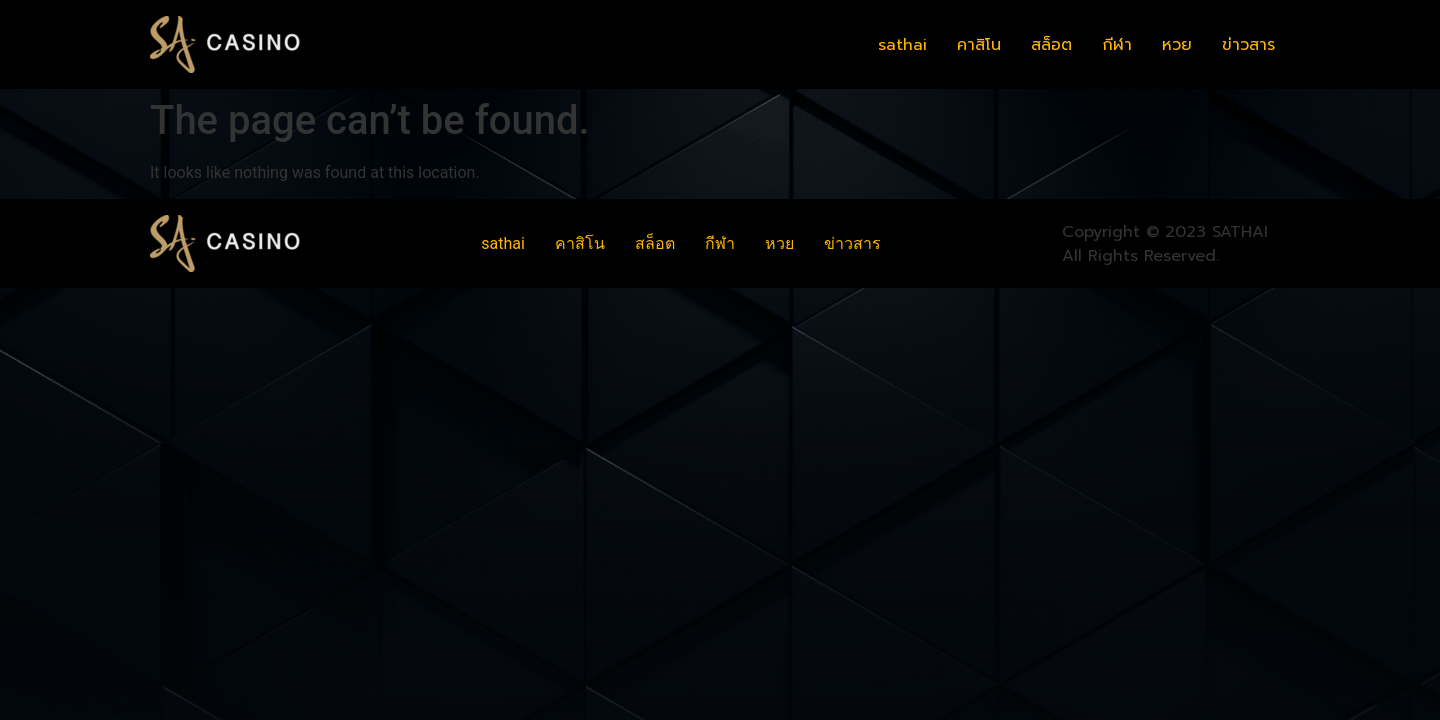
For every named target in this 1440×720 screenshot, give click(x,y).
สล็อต (1051, 45)
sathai (902, 45)
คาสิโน (979, 45)
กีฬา (1117, 45)
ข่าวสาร (1248, 45)
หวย (1177, 45)
